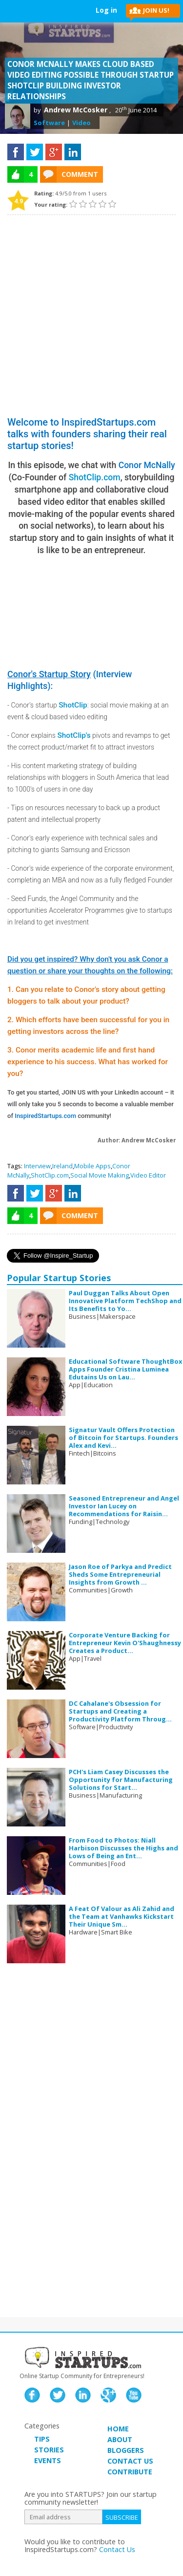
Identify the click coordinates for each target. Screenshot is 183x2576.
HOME (118, 2428)
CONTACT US (130, 2461)
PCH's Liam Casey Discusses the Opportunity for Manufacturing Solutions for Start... (121, 1779)
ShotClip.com (95, 477)
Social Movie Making (99, 1175)
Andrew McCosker (75, 109)
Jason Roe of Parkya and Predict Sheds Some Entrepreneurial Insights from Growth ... (120, 1574)
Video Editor (148, 1175)
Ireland (62, 1165)
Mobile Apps (92, 1165)
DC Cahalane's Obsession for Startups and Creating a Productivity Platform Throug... (120, 1711)
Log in (106, 10)
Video (81, 122)
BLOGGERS (125, 2450)
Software (49, 122)
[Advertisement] (91, 311)
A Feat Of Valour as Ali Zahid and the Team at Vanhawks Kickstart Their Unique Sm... (121, 1916)
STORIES (49, 2449)
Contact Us (117, 2549)
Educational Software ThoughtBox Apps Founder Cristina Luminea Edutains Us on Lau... (125, 1369)
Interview (37, 1165)
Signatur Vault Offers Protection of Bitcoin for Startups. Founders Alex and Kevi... (123, 1437)
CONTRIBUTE (129, 2471)
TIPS (42, 2439)
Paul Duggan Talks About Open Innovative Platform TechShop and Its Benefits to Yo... (125, 1300)
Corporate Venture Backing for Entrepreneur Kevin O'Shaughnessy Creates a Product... (125, 1643)
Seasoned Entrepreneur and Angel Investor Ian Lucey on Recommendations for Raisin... (124, 1506)
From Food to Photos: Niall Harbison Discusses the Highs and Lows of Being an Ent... (123, 1848)
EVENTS (47, 2460)
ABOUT (119, 2439)
